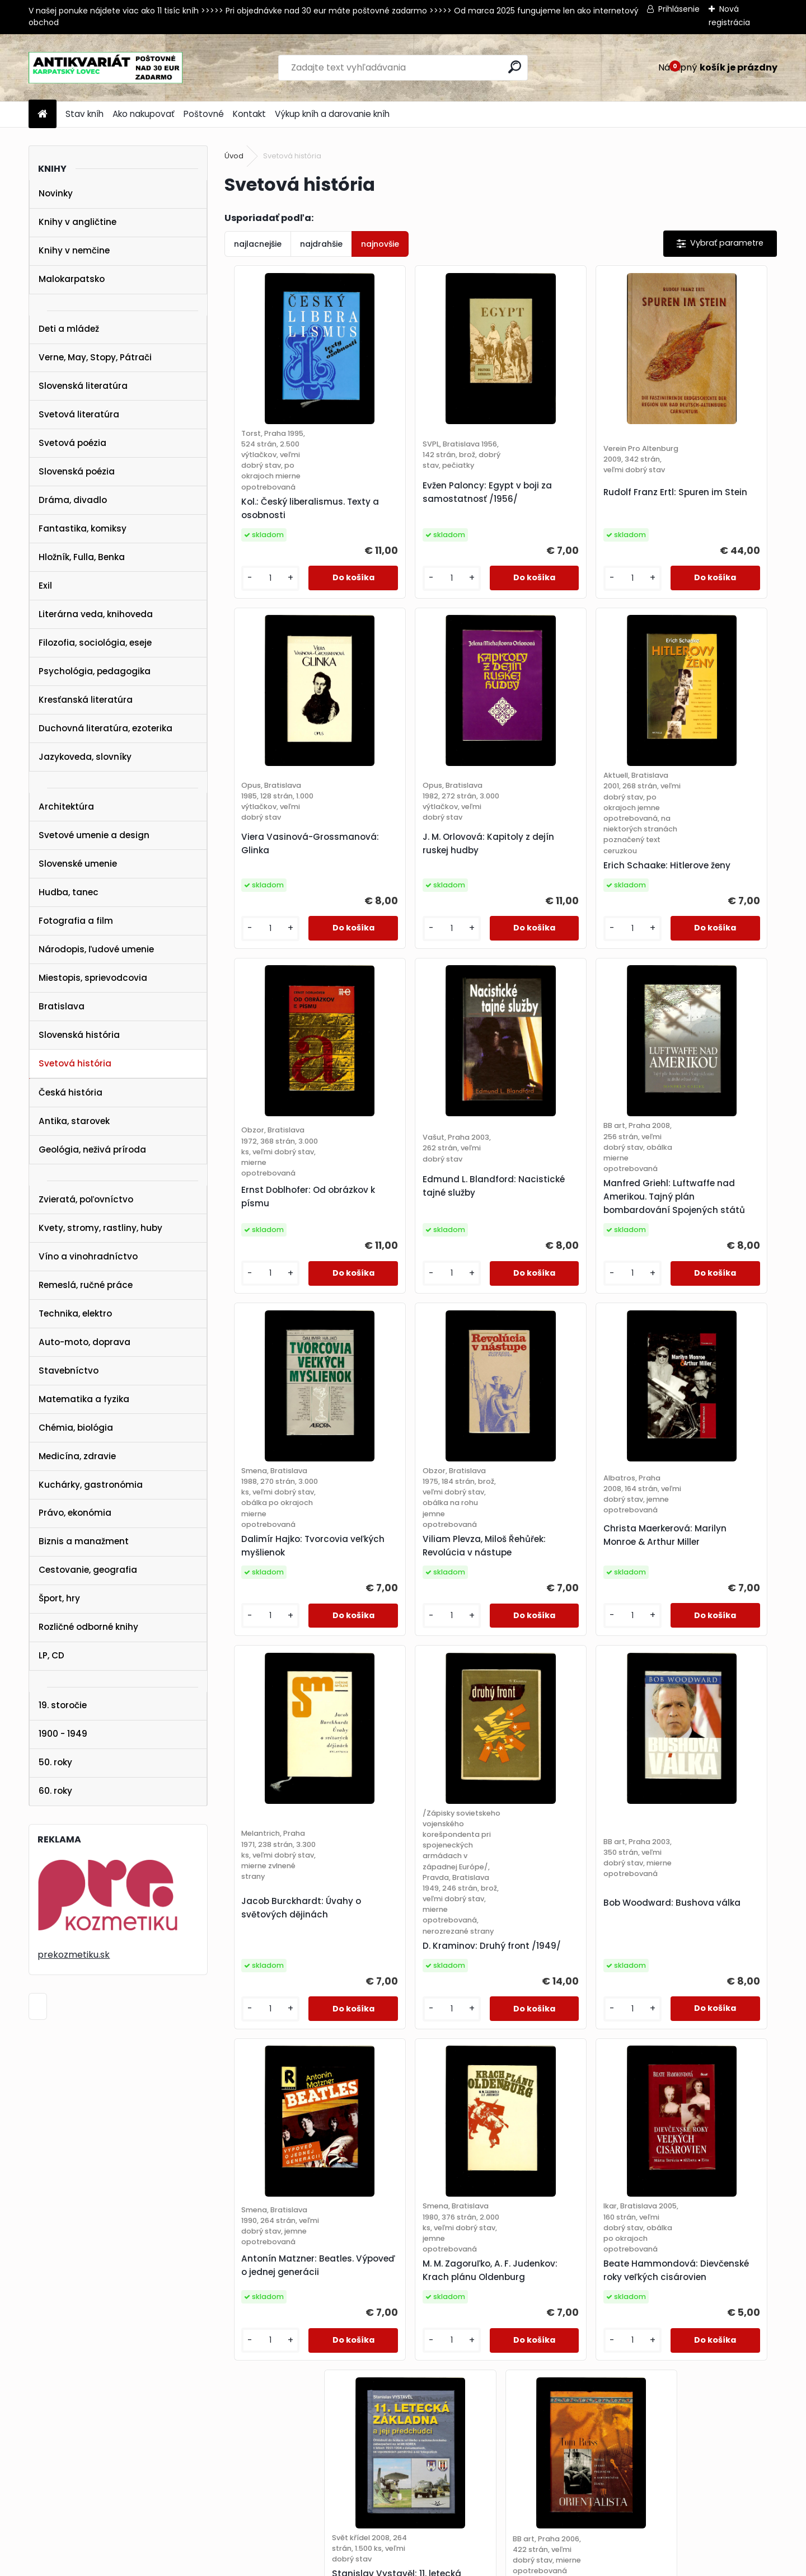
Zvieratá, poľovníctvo (86, 1199)
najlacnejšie (258, 244)
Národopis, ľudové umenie (96, 949)
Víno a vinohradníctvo (88, 1256)
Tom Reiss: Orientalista (701, 2131)
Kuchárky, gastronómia (91, 1485)
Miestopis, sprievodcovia (93, 978)
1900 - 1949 (63, 1734)
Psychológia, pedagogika (95, 671)
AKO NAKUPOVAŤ (41, 2409)
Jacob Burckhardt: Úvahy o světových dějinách (293, 1717)
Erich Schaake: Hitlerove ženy (427, 936)
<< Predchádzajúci (349, 2274)
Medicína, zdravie (77, 1456)
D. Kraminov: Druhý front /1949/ (428, 1771)
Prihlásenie (679, 9)
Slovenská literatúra (83, 386)
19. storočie (63, 1705)
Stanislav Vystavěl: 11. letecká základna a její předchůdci (562, 2125)
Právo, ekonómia (75, 1513)
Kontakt (249, 114)
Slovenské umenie (78, 863)
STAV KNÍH (29, 2395)
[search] (514, 66)
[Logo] (105, 68)
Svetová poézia (72, 443)
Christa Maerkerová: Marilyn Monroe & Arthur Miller (704, 1294)
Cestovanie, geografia (88, 1570)
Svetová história (75, 1063)
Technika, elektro (75, 1313)
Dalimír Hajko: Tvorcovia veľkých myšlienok (428, 1310)
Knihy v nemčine (74, 250)
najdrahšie (321, 244)
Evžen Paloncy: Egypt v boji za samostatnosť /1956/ (424, 519)
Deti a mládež (69, 329)
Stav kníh (84, 114)
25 (481, 2273)
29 (562, 2273)
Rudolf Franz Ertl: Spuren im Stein (565, 513)
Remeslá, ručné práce (86, 1285)
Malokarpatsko (72, 279)
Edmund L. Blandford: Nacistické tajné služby (701, 898)
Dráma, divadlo (73, 500)
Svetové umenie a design (94, 835)
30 (582, 2273)
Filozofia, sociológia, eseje (95, 642)
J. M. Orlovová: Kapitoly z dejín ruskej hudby (290, 914)
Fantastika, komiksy (82, 528)
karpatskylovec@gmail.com (64, 2453)
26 (502, 2273)
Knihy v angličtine (77, 222)
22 (420, 2273)
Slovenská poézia (77, 471)
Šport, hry (59, 1598)
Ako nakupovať (144, 114)
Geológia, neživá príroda (92, 1149)
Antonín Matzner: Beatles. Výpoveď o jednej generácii (707, 1717)
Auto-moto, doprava (84, 1342)
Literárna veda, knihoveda (96, 614)
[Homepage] (43, 114)
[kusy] (255, 610)
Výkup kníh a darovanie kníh (332, 114)
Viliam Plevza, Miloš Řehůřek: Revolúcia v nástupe (557, 1300)
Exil (45, 585)
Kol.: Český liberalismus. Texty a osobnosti (288, 540)
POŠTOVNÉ (29, 2424)
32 (622, 2273)
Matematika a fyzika (84, 1399)
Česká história (70, 1092)
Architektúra (66, 806)
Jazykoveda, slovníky (85, 757)
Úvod (233, 156)
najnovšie (380, 244)
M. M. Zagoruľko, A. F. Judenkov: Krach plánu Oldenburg (287, 2142)
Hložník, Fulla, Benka (82, 557)
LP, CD (51, 1655)
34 (643, 2273)
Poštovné (204, 114)
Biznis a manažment (84, 1541)
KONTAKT (26, 2439)
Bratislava (62, 1006)
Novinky (56, 193)
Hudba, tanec (69, 892)
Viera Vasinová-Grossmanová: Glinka (699, 524)
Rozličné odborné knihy (88, 1627)
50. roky (55, 1762)
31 (602, 2273)
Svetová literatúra (79, 414)
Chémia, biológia (76, 1427)
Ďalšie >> (672, 2274)
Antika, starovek (74, 1121)
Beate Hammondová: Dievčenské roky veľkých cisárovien (428, 2136)
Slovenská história (79, 1035)
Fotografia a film (76, 921)
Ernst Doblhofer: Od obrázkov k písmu (555, 914)
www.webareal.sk (448, 2564)
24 (461, 2273)
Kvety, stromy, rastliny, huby (100, 1228)
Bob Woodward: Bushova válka (568, 1717)
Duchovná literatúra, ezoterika (105, 728)
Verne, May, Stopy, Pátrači (95, 357)
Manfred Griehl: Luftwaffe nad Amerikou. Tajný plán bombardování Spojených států (292, 1294)
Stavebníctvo (69, 1370)
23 (441, 2273)
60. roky (55, 1791)
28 (542, 2273)
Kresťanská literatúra (86, 700)
